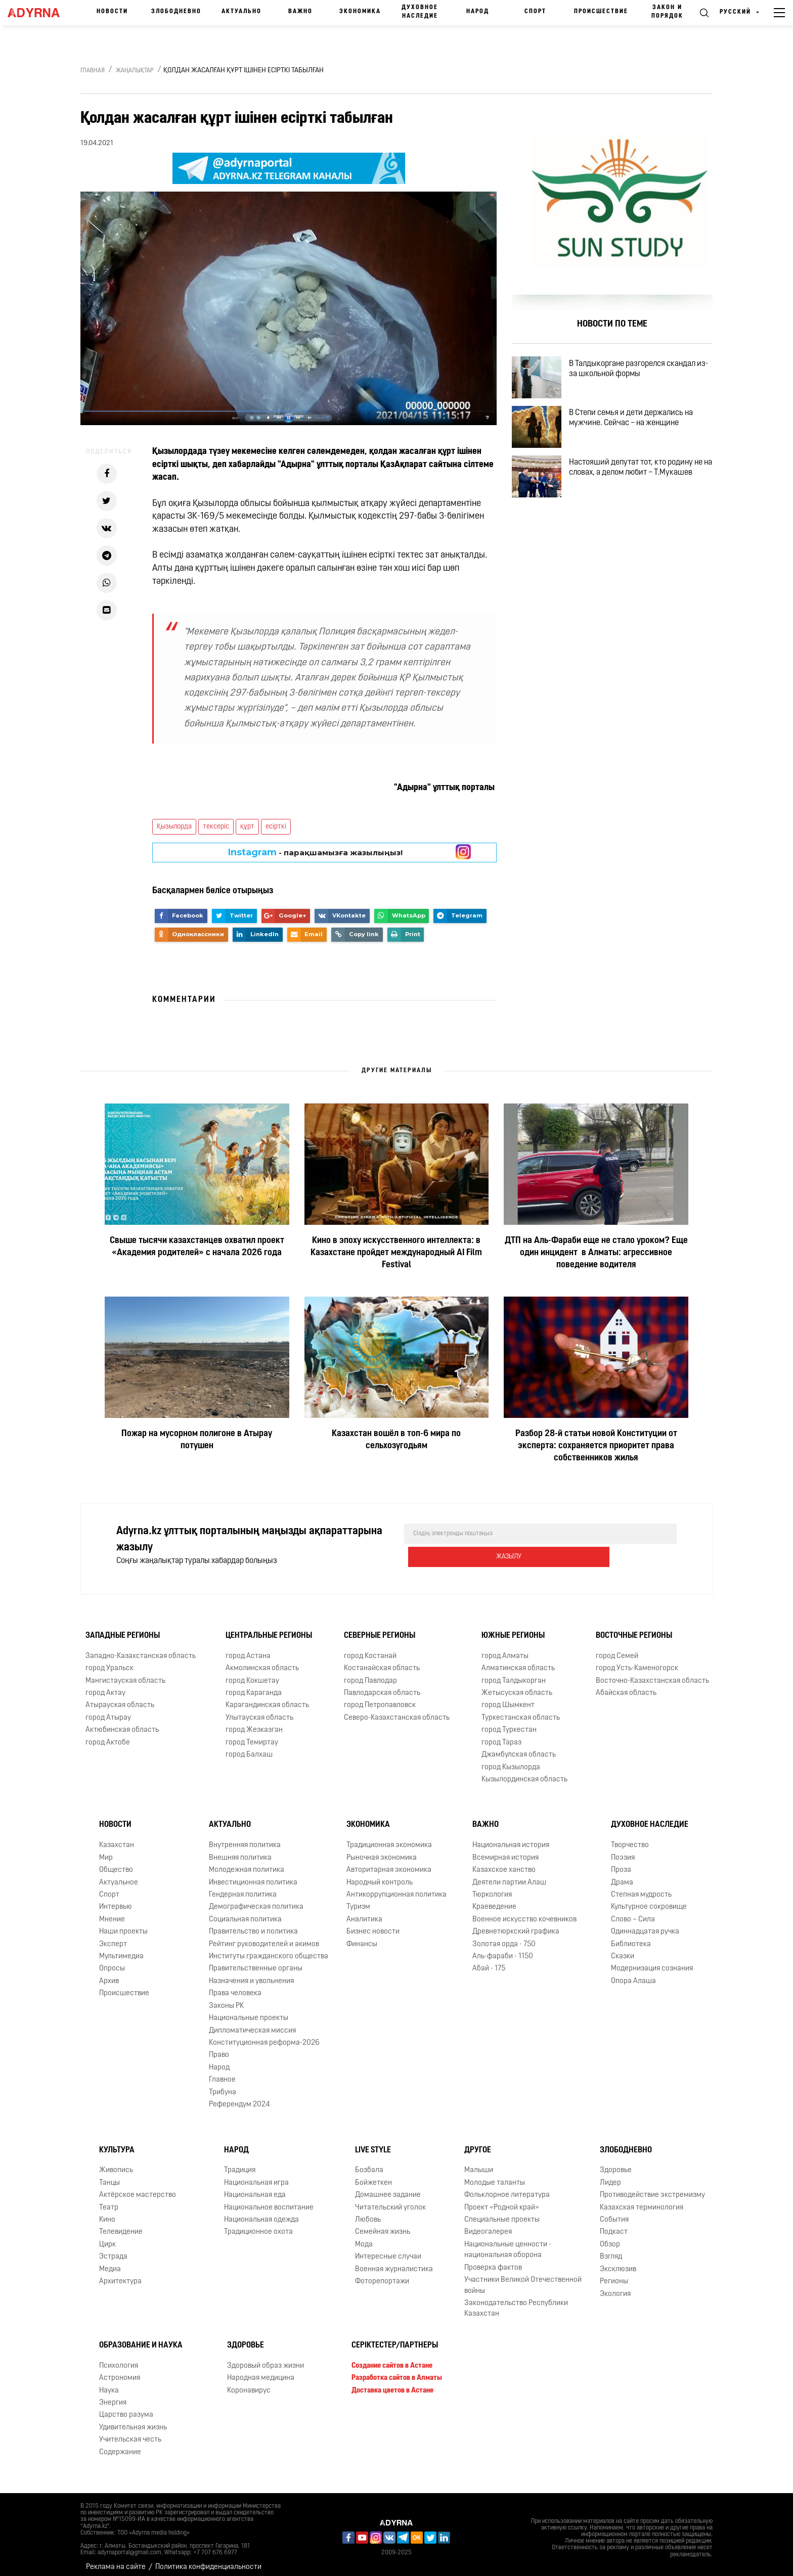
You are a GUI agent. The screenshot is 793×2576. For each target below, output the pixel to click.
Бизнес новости (373, 1924)
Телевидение (121, 2225)
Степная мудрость (641, 1888)
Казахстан (116, 1838)
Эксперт (113, 1937)
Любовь (368, 2213)
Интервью (115, 1900)
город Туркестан (509, 1723)
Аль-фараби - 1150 (502, 1949)
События (614, 2213)
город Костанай (370, 1649)
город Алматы (504, 1649)
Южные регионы (513, 1629)
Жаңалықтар (135, 71)
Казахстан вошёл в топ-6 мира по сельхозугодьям (396, 1440)
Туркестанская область (520, 1711)
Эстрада (113, 2249)
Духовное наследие (420, 12)
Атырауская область (119, 1698)
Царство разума (126, 2408)
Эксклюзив (618, 2262)
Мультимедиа (121, 1949)
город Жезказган (254, 1723)
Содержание (120, 2445)
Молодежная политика (246, 1863)
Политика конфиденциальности (208, 2560)
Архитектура (120, 2274)
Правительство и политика (253, 1924)
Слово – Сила (633, 1912)
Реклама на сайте (116, 2560)
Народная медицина (260, 2371)
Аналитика (364, 1912)
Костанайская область (382, 1661)
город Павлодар (370, 1673)
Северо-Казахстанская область (397, 1711)
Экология (615, 2286)
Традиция (239, 2163)
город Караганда (254, 1686)
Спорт (535, 12)
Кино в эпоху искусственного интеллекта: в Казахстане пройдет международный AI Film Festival (396, 1253)
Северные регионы (379, 1629)
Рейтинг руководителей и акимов (264, 1937)
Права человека (235, 1986)
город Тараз (501, 1735)
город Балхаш (249, 1748)
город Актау (105, 1686)
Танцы (109, 2176)
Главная (92, 71)
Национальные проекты (248, 2011)
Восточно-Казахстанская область (652, 1673)
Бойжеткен (373, 2176)
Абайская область (626, 1686)
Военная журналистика (394, 2262)
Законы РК (226, 1999)
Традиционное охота (258, 2225)
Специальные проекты (502, 2213)
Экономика (360, 12)
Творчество (630, 1838)
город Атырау (108, 1711)
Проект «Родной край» (501, 2200)
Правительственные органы (255, 1961)
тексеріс (216, 827)
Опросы (112, 1961)
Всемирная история (505, 1851)
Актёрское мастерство (137, 2188)
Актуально (241, 12)
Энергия (112, 2396)
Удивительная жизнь (133, 2420)
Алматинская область (518, 1661)
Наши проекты (123, 1924)
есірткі (276, 827)
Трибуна (222, 2085)
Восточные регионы (634, 1629)
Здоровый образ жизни (265, 2359)
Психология (118, 2359)
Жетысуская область (516, 1686)
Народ (477, 12)
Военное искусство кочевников (524, 1912)
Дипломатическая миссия (252, 2023)
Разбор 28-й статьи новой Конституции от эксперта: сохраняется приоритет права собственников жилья (596, 1446)
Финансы (361, 1937)
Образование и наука (141, 2338)
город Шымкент (508, 1698)
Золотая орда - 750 (504, 1937)
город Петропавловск (380, 1698)
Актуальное (118, 1875)
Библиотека (631, 1937)
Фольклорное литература (507, 2188)
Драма (622, 1875)
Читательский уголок (390, 2200)
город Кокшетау (252, 1673)
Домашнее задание (388, 2188)
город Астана (248, 1649)
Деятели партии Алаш (509, 1875)
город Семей (617, 1649)
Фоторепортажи (382, 2274)
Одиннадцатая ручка (645, 1924)
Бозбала (369, 2163)
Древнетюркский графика (515, 1924)
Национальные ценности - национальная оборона (507, 2243)
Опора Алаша (633, 1974)
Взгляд (611, 2249)
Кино (107, 2213)
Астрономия (119, 2371)
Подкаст (614, 2225)
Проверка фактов (493, 2261)
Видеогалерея (488, 2225)
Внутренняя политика (245, 1838)
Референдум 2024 (239, 2097)
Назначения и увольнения (251, 1974)
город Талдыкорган (513, 1673)
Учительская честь (130, 2432)
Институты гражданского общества (268, 1949)
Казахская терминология (641, 2200)
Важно (300, 12)
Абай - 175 (488, 1961)
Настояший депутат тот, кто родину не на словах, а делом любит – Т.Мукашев (644, 488)
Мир (106, 1851)
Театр (108, 2200)
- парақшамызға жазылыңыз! (315, 852)
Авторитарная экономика (388, 1863)
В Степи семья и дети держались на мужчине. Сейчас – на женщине (639, 430)
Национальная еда (255, 2188)
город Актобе (107, 1735)
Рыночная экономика (381, 1851)
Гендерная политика (243, 1888)
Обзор (610, 2237)
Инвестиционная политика (253, 1875)
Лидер (610, 2176)
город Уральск (109, 1661)
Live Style (373, 2143)
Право (219, 2048)
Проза (621, 1863)
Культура (117, 2143)
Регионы (614, 2274)
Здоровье (616, 2163)
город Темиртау (252, 1735)
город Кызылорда (510, 1760)
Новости (112, 12)
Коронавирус (249, 2383)
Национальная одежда (261, 2213)
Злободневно (176, 12)
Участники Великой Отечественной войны (523, 2278)
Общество (116, 1863)
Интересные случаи (388, 2249)
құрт (247, 827)
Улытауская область (259, 1711)
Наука (109, 2383)
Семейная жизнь (382, 2225)
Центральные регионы (269, 1629)
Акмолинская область (262, 1661)
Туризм (358, 1900)
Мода (364, 2237)
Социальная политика (245, 1912)
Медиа (110, 2262)
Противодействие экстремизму (652, 2188)
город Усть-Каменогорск (637, 1661)
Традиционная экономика (389, 1838)
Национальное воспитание (269, 2200)
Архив (109, 1974)
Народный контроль (379, 1875)
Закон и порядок (667, 12)
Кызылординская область (524, 1772)
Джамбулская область (518, 1748)
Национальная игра (256, 2176)
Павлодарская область (382, 1686)
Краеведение (494, 1900)
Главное (222, 2073)
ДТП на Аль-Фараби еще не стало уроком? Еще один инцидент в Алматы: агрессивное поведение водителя (596, 1253)
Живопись (116, 2163)
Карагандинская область (267, 1698)
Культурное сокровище (649, 1900)
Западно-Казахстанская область (140, 1649)
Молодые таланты (494, 2176)
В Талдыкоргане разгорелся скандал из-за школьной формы (641, 371)
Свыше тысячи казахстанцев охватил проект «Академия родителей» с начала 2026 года (197, 1247)
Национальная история (510, 1838)
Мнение (112, 1912)
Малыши (478, 2163)
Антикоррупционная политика (396, 1888)
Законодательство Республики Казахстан (516, 2301)
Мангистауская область (125, 1673)
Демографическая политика (256, 1900)
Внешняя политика (240, 1851)
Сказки (622, 1949)
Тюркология (492, 1888)
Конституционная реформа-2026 (264, 2036)
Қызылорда (174, 827)
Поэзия (623, 1851)
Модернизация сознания (652, 1961)
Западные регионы (122, 1629)
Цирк (107, 2237)
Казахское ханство (504, 1863)
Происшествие (601, 12)
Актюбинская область (122, 1723)
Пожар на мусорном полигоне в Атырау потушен (196, 1440)
